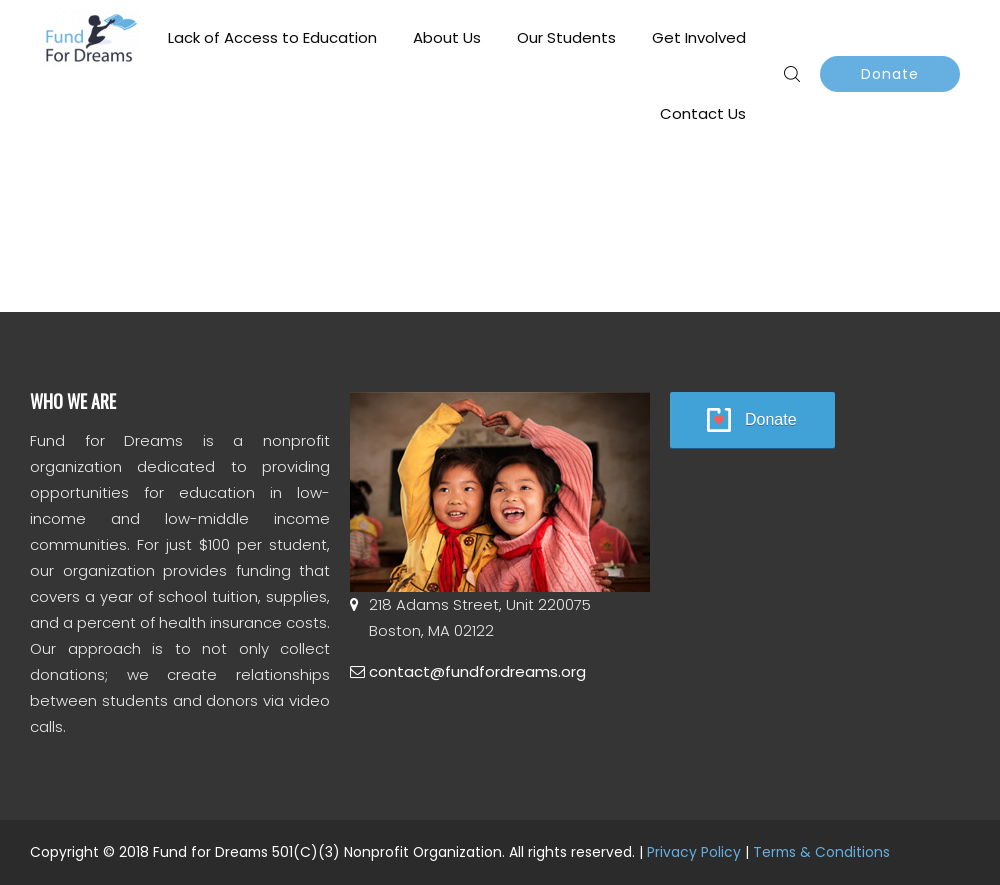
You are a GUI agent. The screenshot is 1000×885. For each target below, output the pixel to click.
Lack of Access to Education (272, 37)
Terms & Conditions (821, 852)
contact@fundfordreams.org (477, 671)
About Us (447, 37)
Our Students (566, 37)
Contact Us (703, 113)
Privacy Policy (694, 852)
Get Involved (699, 37)
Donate (890, 74)
